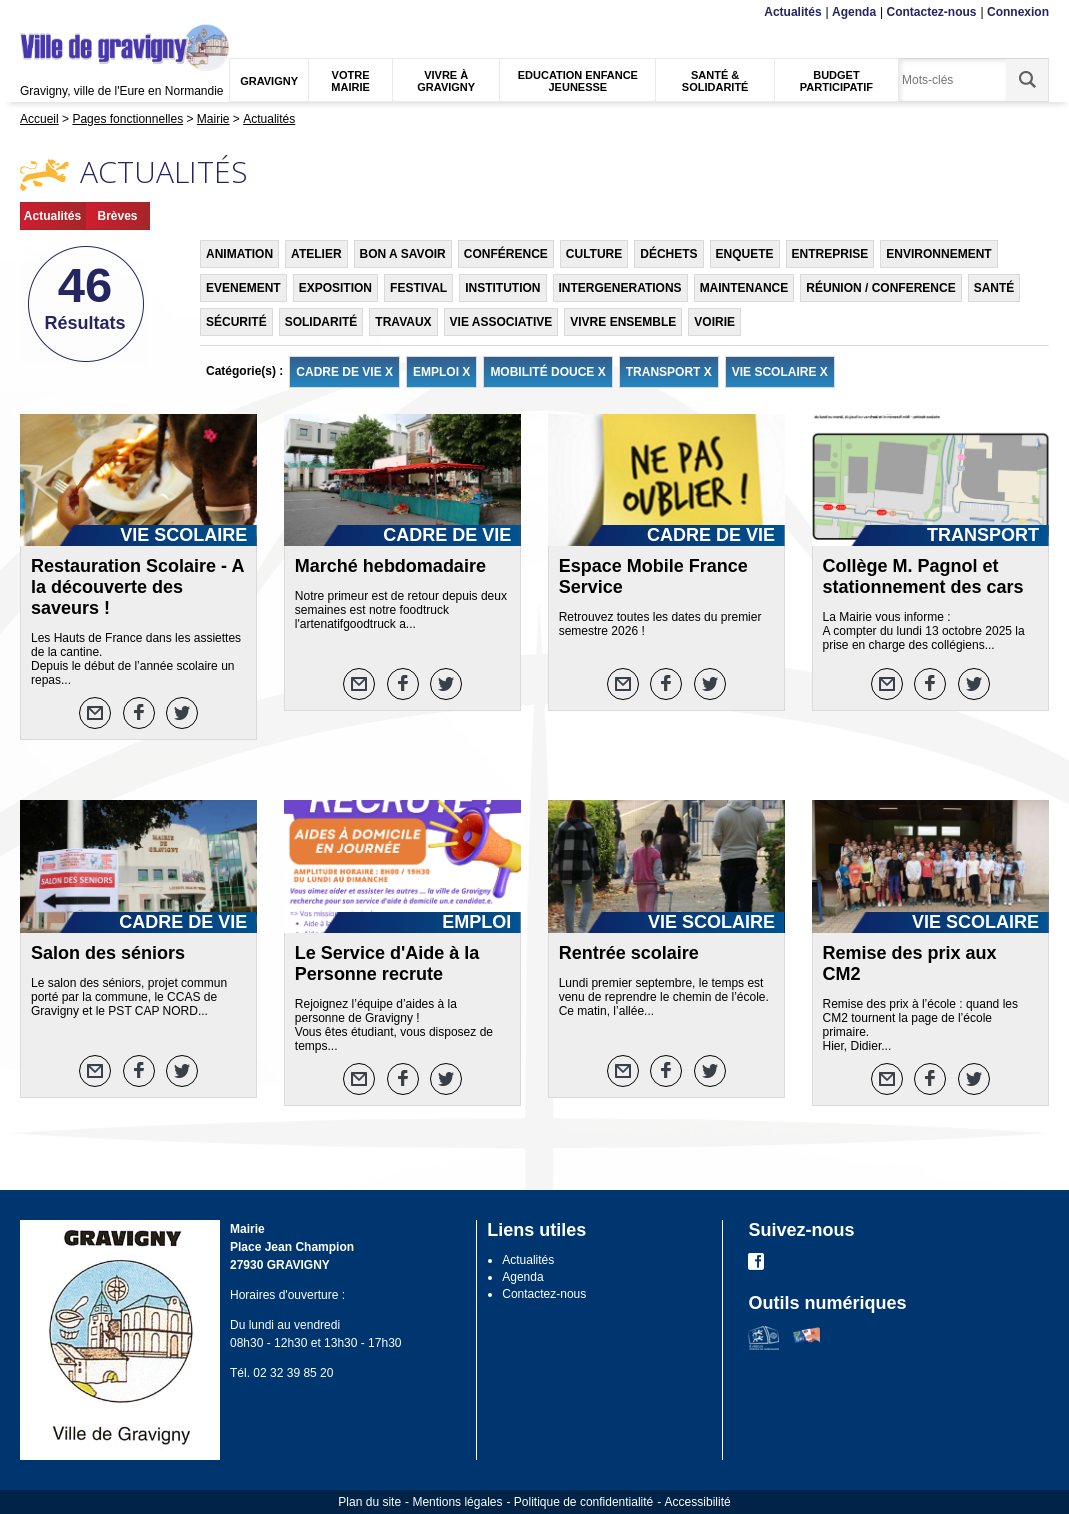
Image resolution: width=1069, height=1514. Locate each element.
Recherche (114, 12)
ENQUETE (745, 254)
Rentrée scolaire (629, 953)
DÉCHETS (668, 254)
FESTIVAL (418, 288)
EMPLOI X (441, 372)
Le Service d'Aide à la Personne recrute (387, 963)
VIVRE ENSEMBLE (623, 322)
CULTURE (594, 254)
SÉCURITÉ (236, 322)
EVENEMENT (243, 288)
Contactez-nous (932, 12)
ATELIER (316, 254)
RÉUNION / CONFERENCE (880, 288)
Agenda (854, 12)
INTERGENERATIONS (620, 288)
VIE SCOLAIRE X (780, 372)
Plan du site (369, 1502)
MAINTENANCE (744, 288)
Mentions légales (457, 1502)
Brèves (117, 216)
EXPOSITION (335, 288)
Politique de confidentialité (583, 1502)
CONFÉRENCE (506, 254)
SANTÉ (994, 288)
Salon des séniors (108, 953)
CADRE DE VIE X (344, 372)
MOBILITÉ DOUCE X (547, 372)
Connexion (1018, 12)
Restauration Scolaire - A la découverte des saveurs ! (137, 587)
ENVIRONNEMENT (938, 254)
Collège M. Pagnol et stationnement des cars (923, 576)
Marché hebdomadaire (390, 566)
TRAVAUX (403, 322)
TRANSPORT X (669, 372)
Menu (32, 12)
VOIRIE (714, 322)
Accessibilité (698, 1502)
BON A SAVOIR (403, 254)
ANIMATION (239, 254)
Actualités (792, 12)
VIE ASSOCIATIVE (501, 322)
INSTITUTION (502, 288)
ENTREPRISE (830, 254)
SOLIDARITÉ (321, 322)
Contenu (67, 12)
